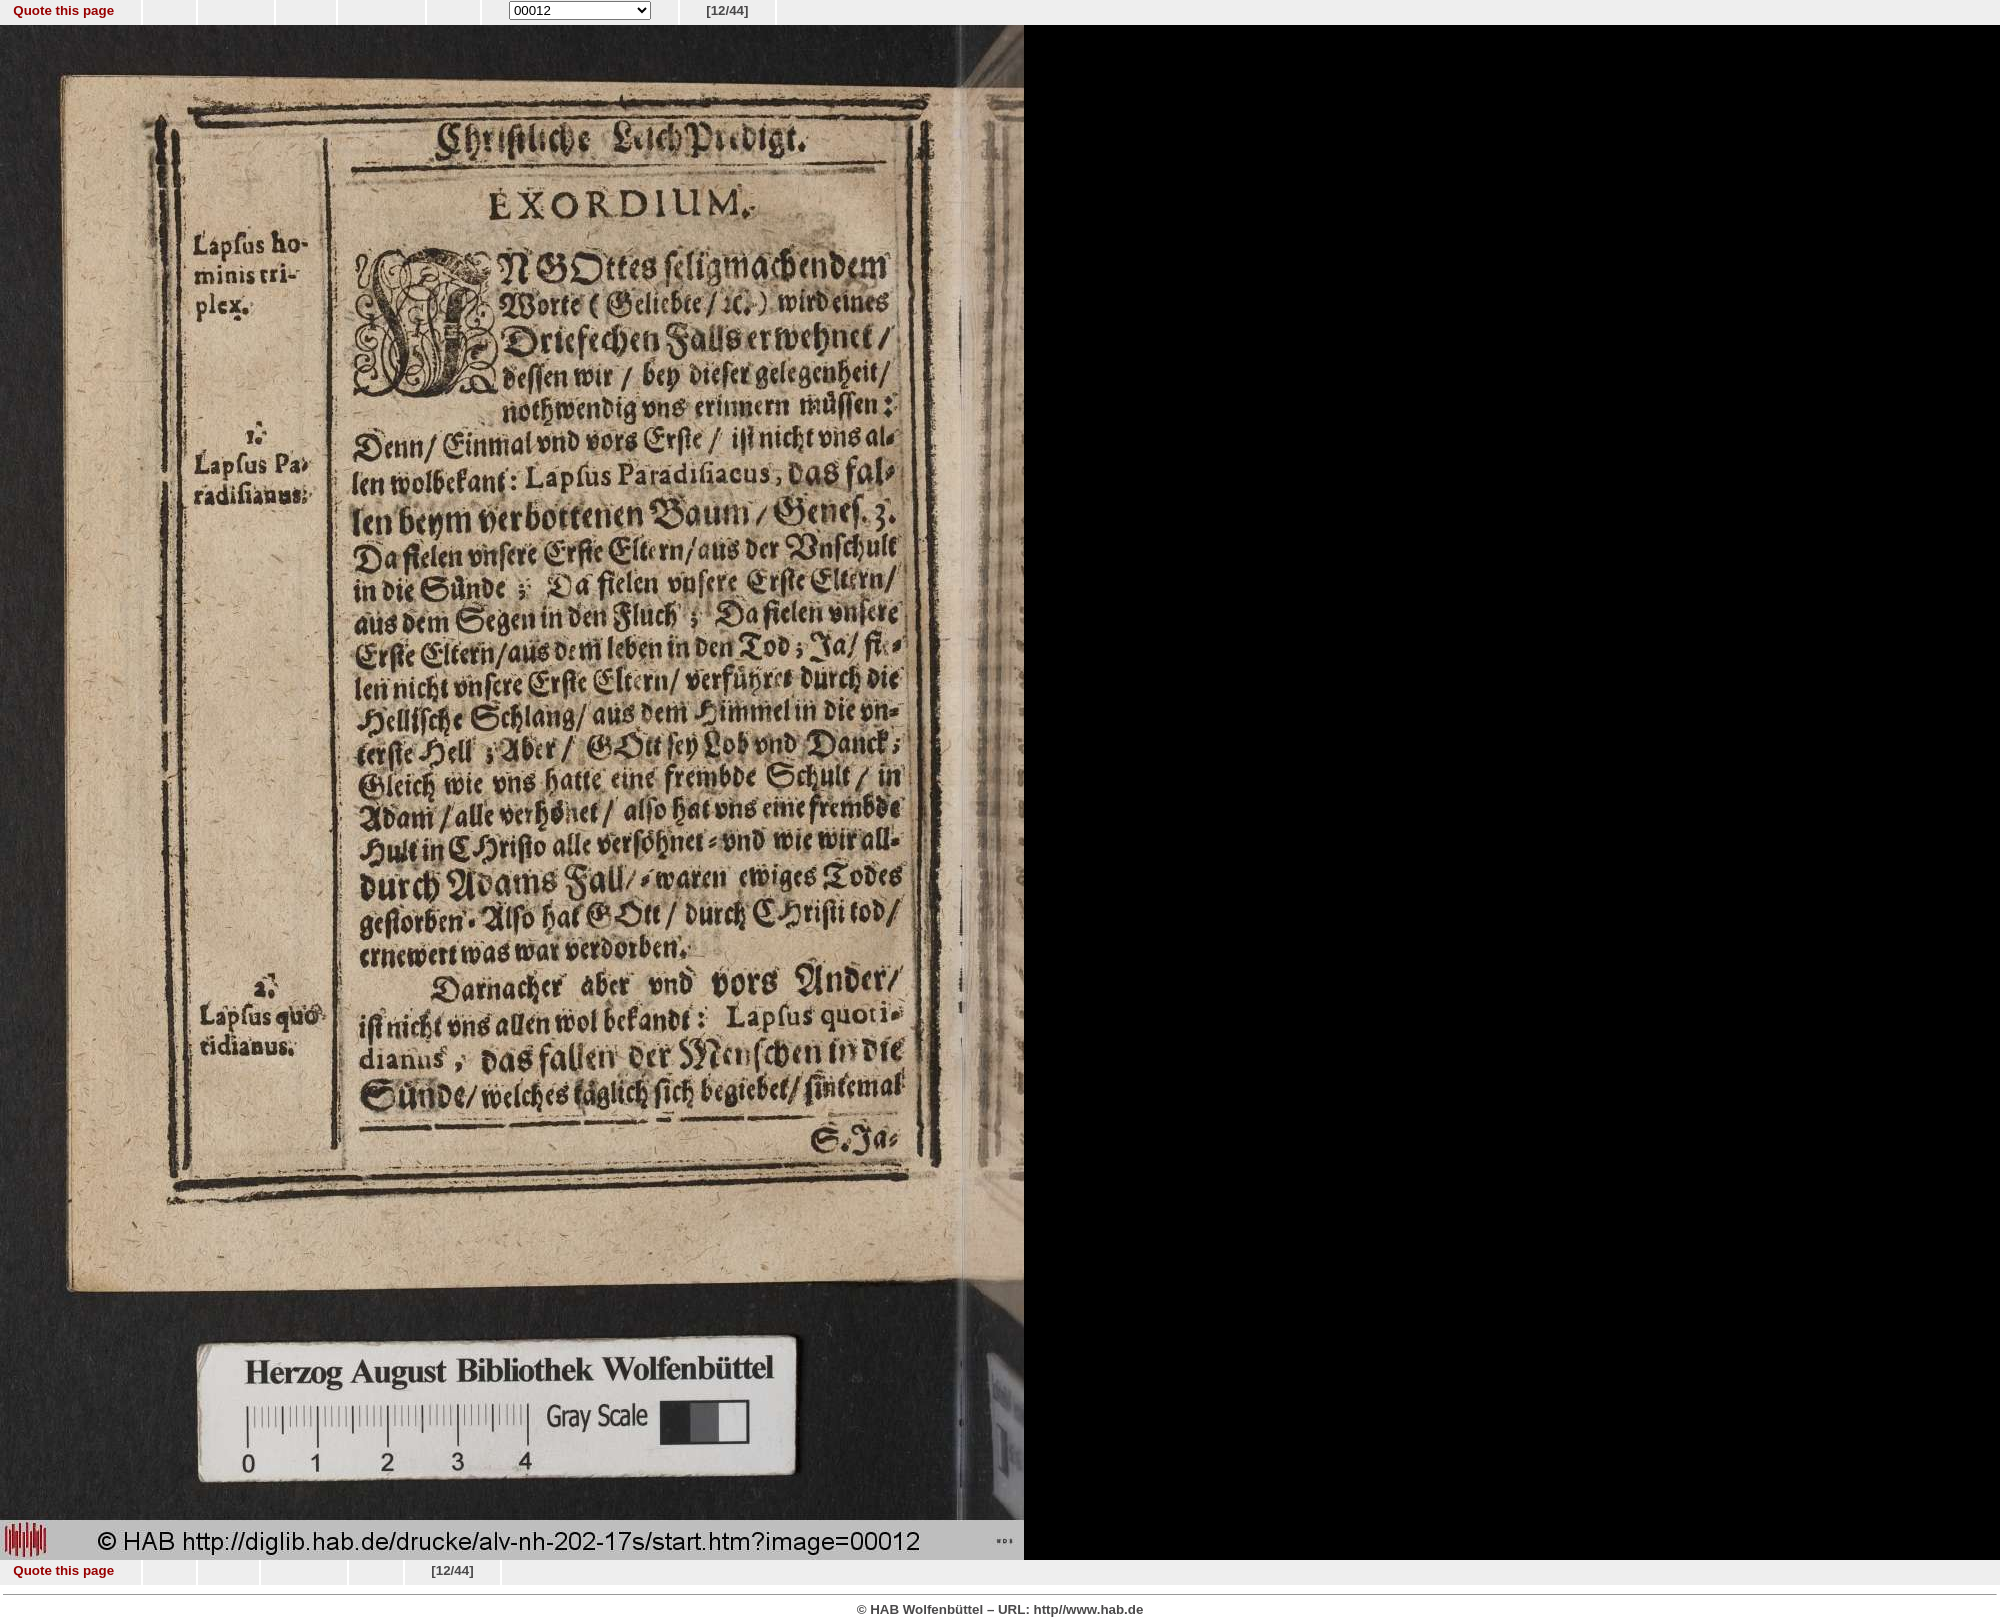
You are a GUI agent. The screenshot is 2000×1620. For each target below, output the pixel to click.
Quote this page (63, 10)
